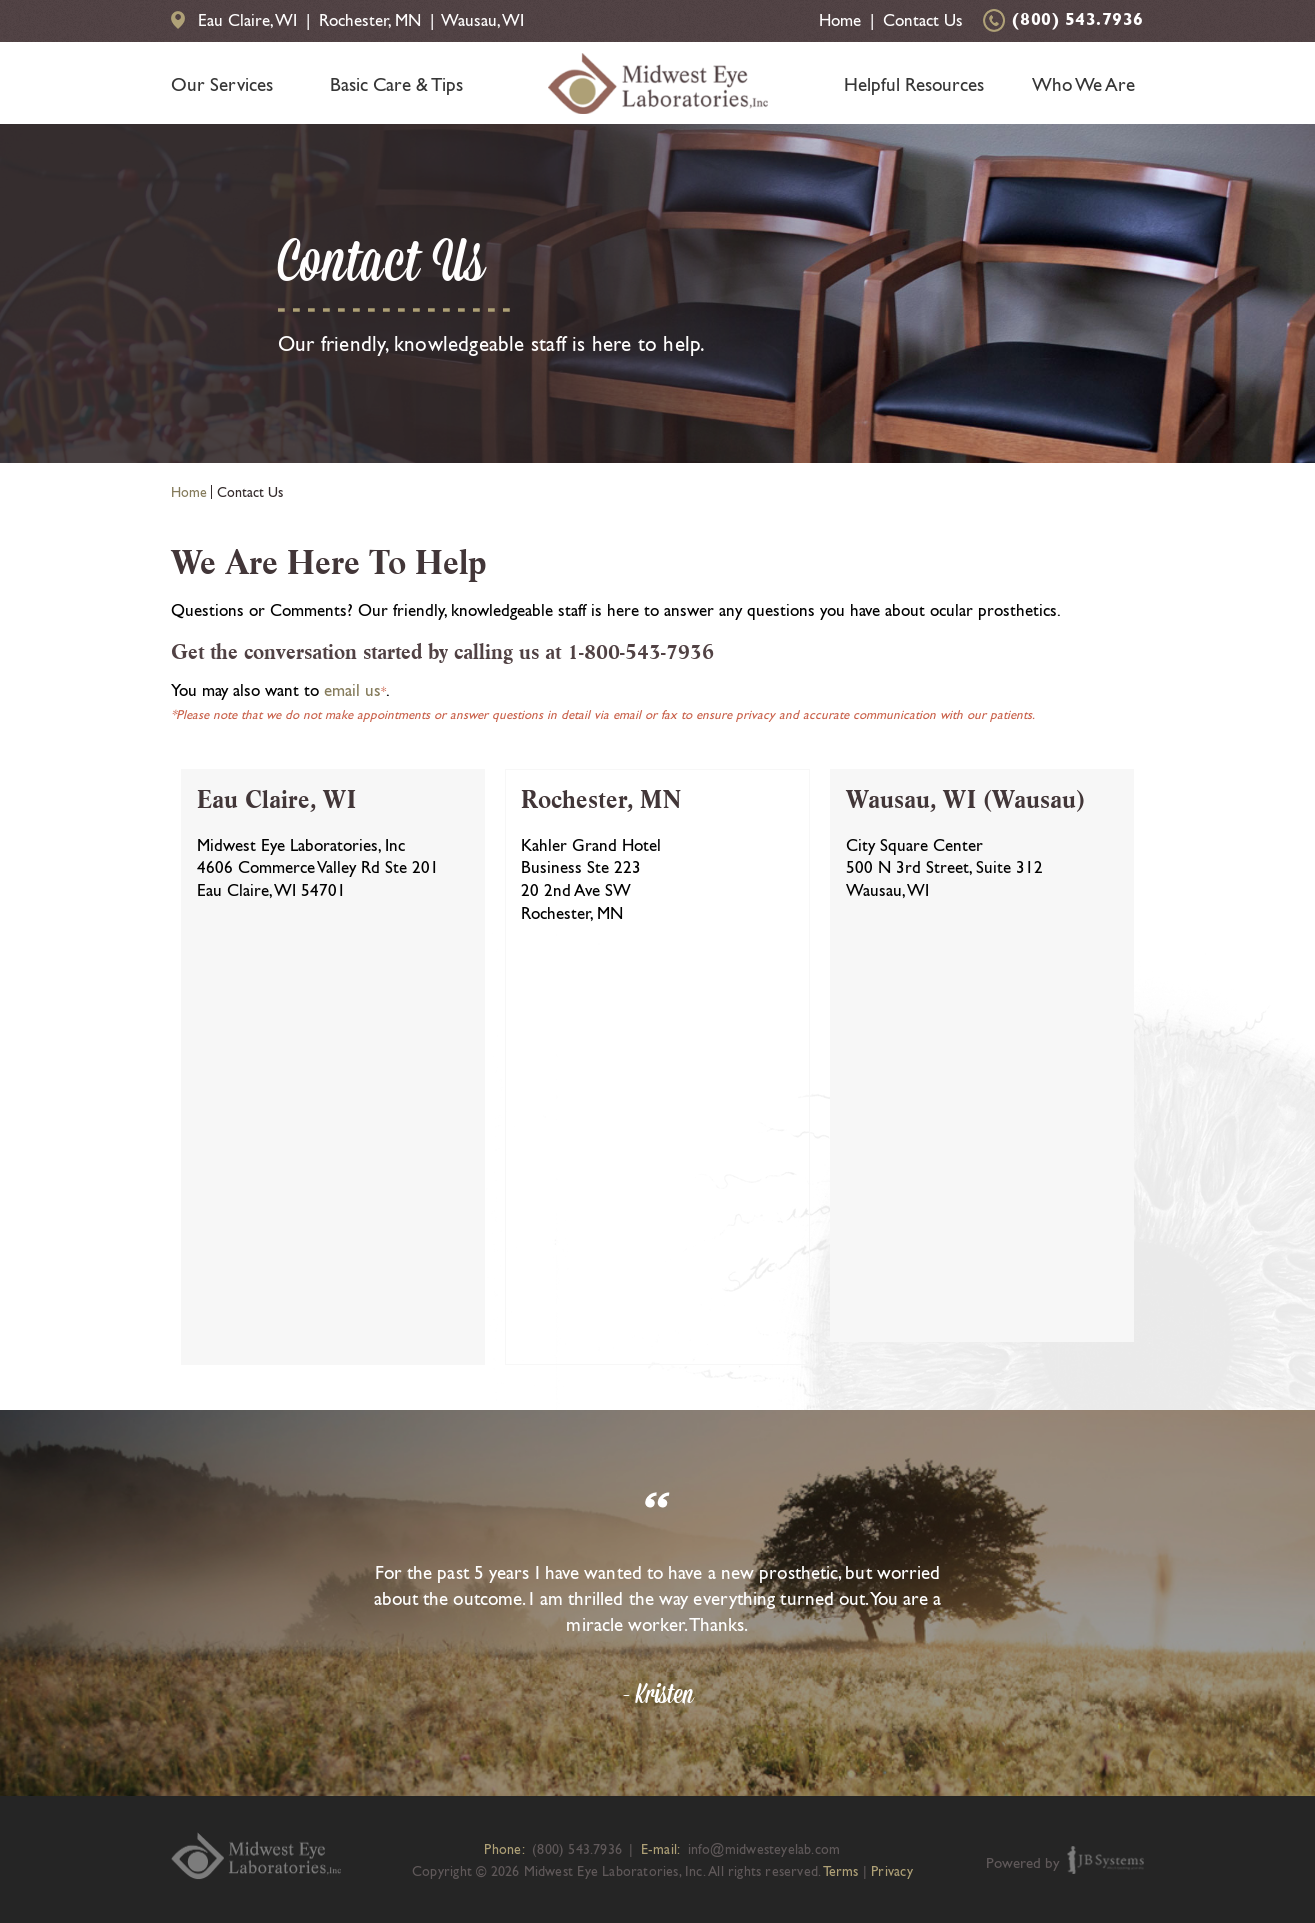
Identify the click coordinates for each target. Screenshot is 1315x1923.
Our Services (222, 84)
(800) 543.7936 (1078, 21)
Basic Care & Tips (396, 84)
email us (352, 690)
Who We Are (1083, 84)
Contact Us (923, 20)
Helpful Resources (914, 84)
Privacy (891, 1871)
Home (840, 20)
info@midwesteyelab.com (764, 1849)
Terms (841, 1871)
